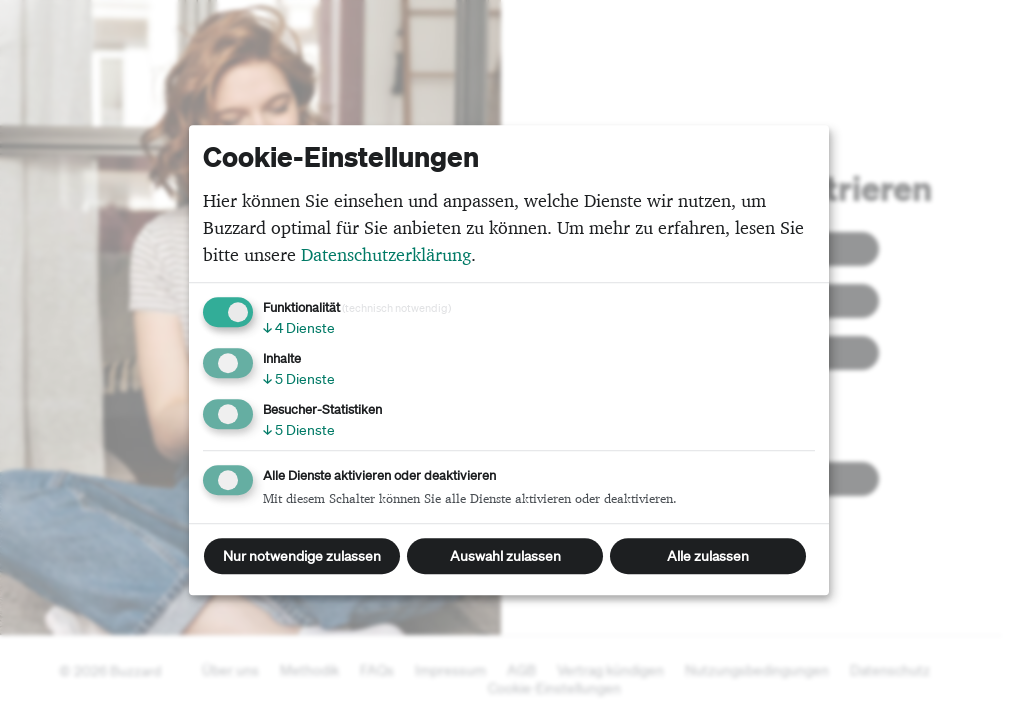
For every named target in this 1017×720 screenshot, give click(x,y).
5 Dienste (299, 379)
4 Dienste (299, 328)
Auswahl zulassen (505, 556)
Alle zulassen (708, 556)
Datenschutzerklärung (386, 254)
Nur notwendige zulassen (302, 556)
